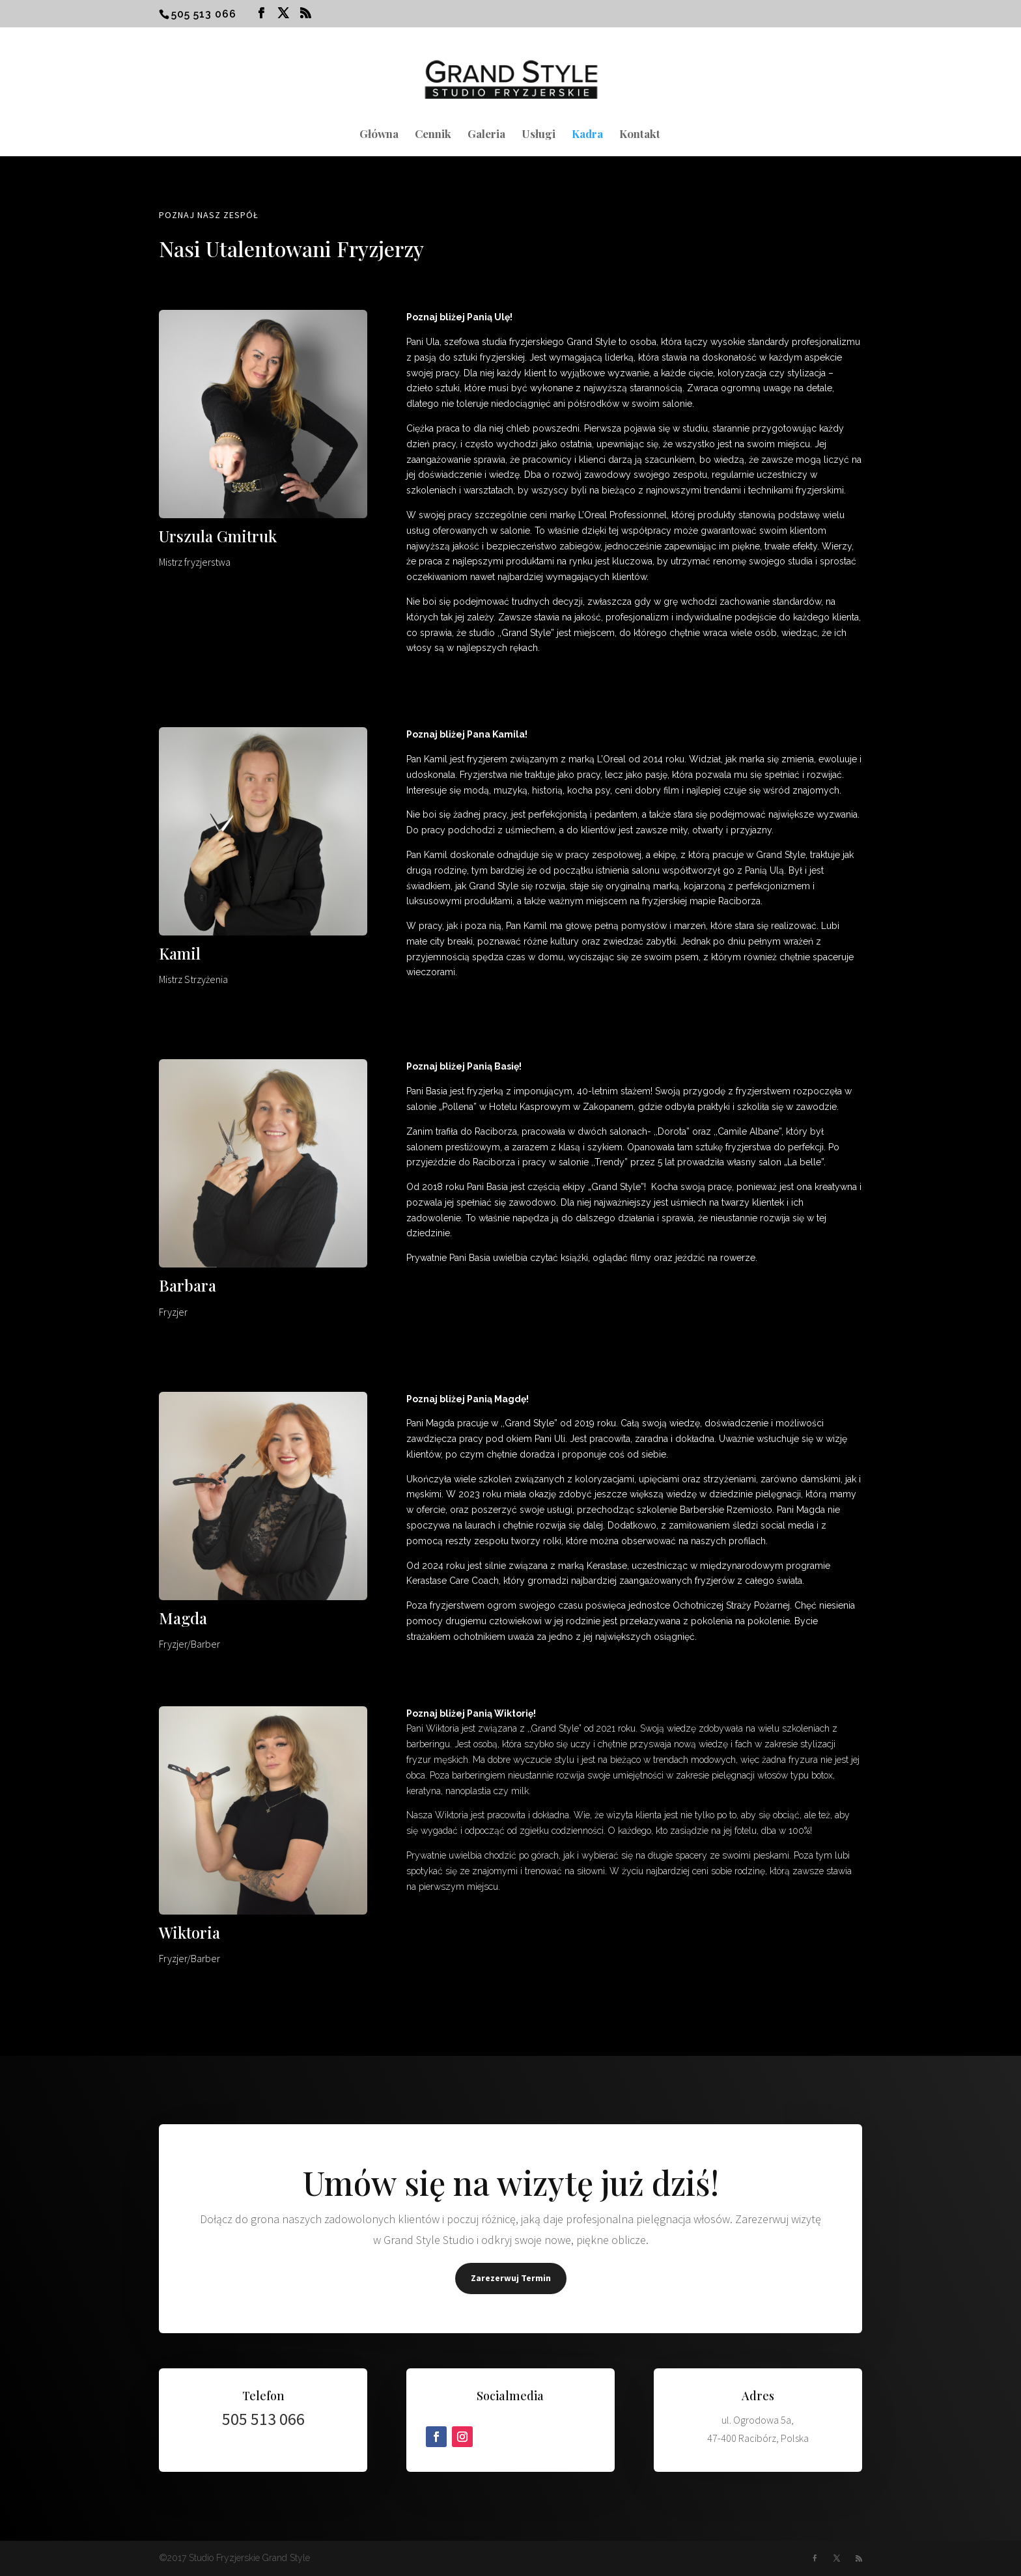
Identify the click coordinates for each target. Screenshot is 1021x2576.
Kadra (587, 135)
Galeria (486, 135)
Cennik (433, 135)
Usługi (538, 135)
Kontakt (639, 135)
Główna (379, 135)
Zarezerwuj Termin (511, 2278)
